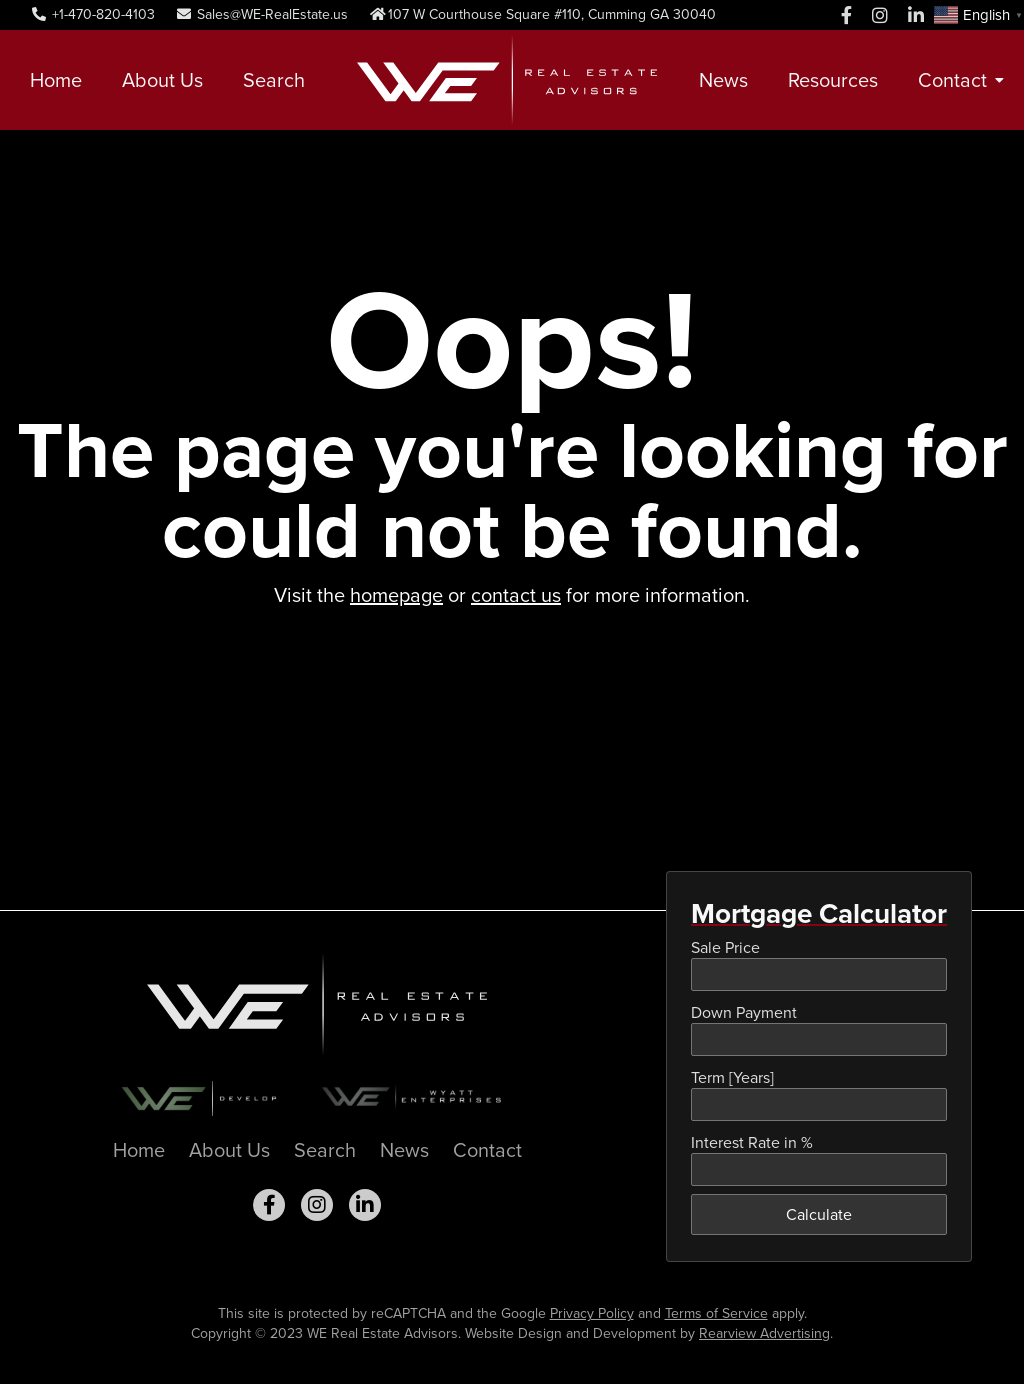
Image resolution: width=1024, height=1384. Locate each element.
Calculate (819, 1214)
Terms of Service (716, 1313)
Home (56, 80)
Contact (952, 80)
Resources (833, 80)
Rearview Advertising (764, 1333)
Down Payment (744, 1012)
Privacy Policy (592, 1313)
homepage (396, 595)
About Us (162, 80)
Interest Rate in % (752, 1142)
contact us (516, 595)
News (723, 80)
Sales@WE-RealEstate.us (261, 14)
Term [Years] (732, 1077)
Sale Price (725, 947)
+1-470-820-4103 (92, 14)
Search (274, 80)
